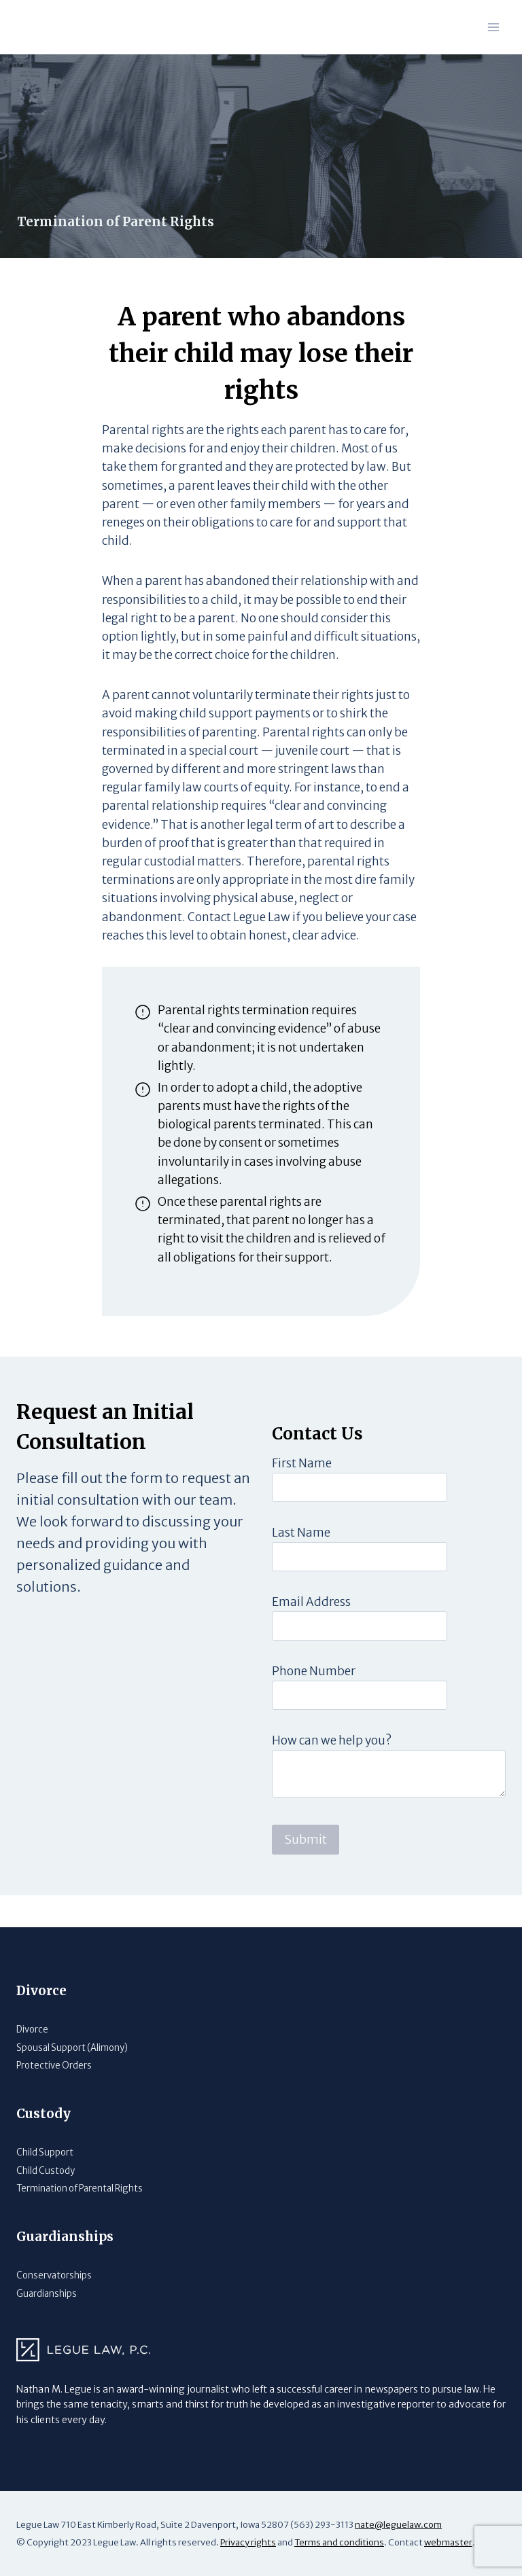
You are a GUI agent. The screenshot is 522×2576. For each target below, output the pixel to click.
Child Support (44, 2152)
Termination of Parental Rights (81, 2188)
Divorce (32, 2029)
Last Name (301, 1565)
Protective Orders (54, 2065)
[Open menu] (493, 26)
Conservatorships (54, 2275)
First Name (302, 1495)
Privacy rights (248, 2542)
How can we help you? (332, 1773)
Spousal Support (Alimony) (72, 2048)
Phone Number (313, 1703)
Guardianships (47, 2294)
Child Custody (45, 2171)
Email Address (311, 1634)
